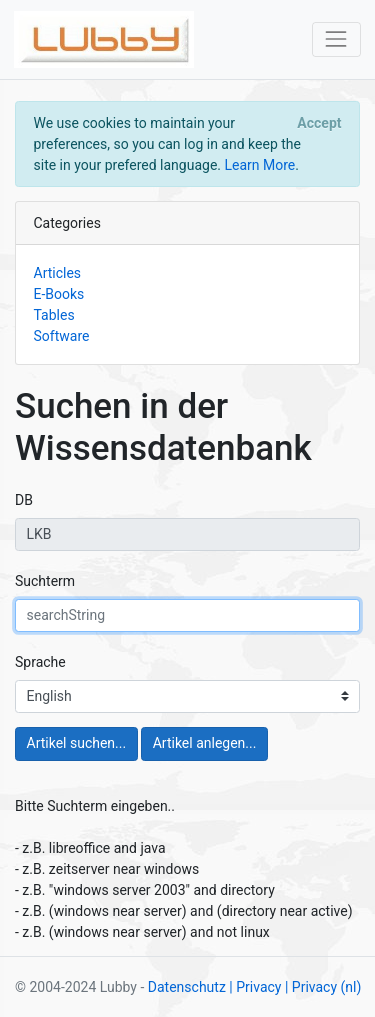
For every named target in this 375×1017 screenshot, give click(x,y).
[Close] (319, 123)
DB (24, 500)
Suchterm (45, 581)
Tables (54, 315)
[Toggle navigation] (336, 39)
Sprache (40, 662)
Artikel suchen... (77, 743)
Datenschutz (187, 987)
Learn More (259, 165)
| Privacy (255, 987)
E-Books (59, 294)
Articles (58, 273)
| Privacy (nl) (323, 987)
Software (62, 336)
